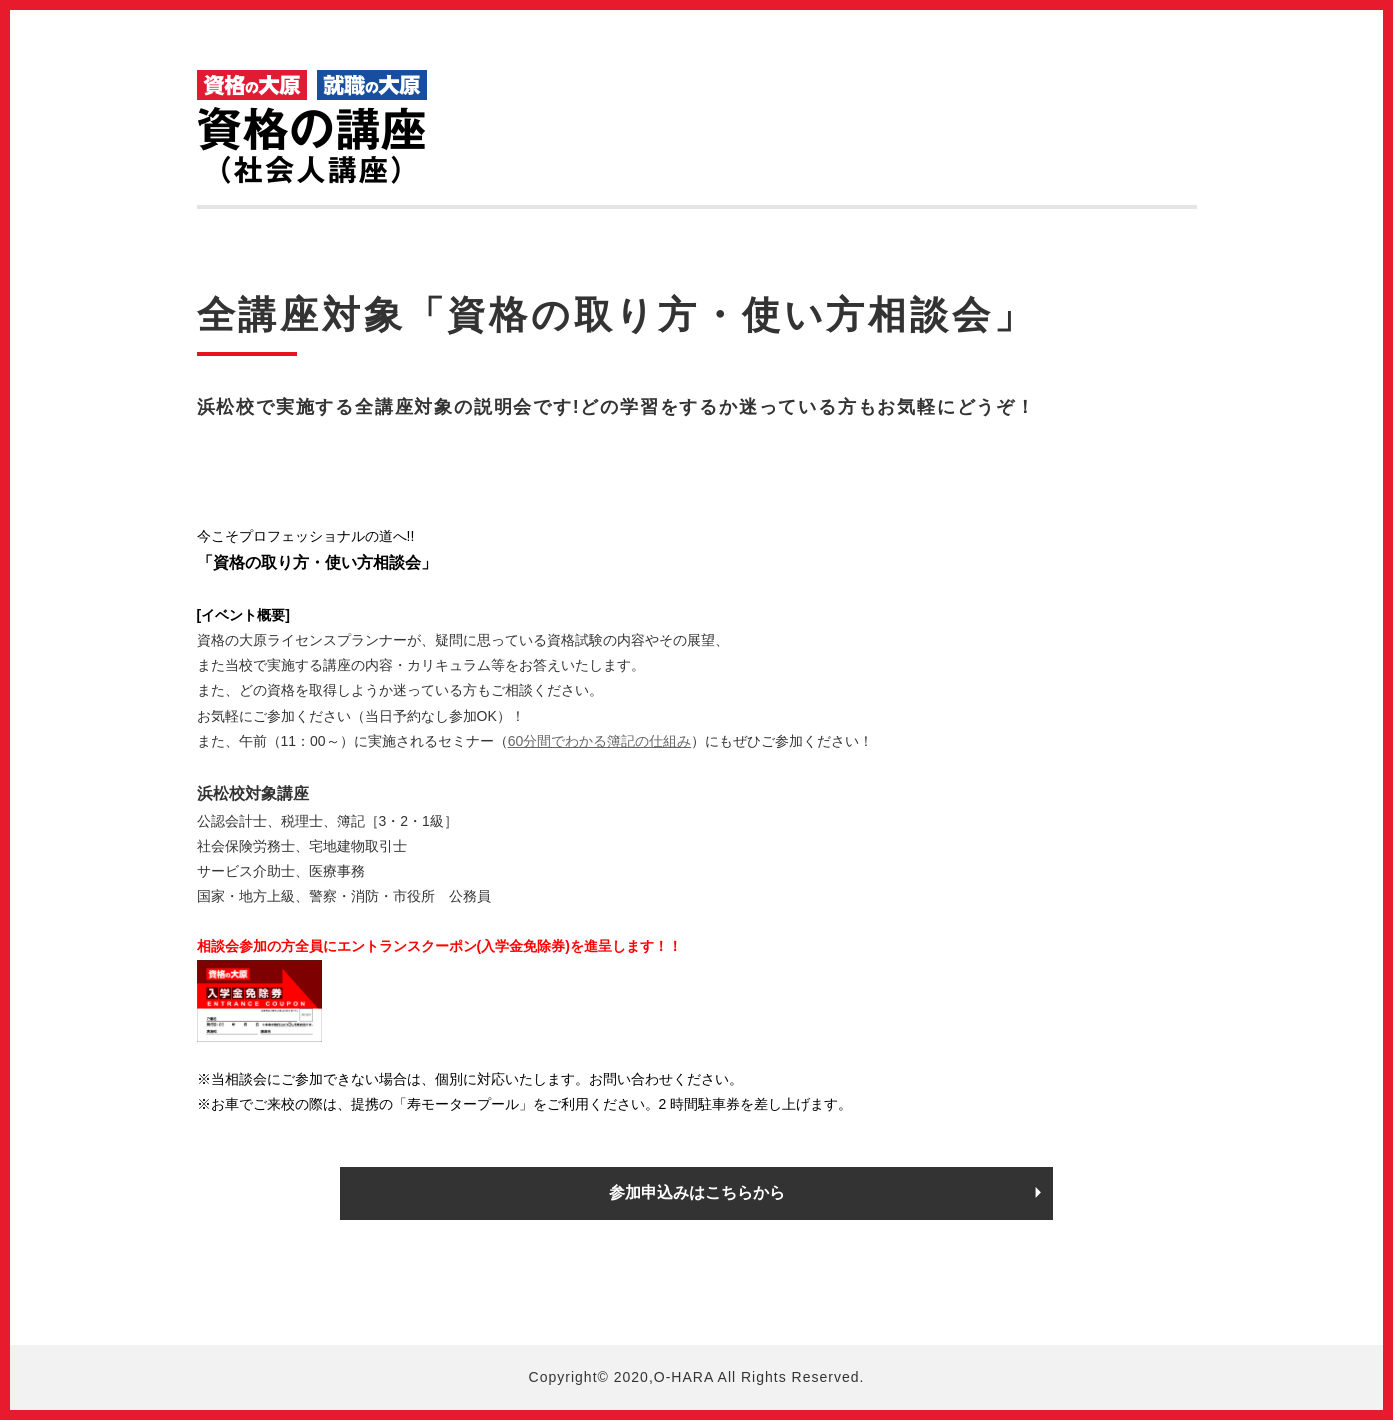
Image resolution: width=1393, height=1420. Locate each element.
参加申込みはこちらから (697, 1192)
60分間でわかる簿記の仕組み (600, 741)
